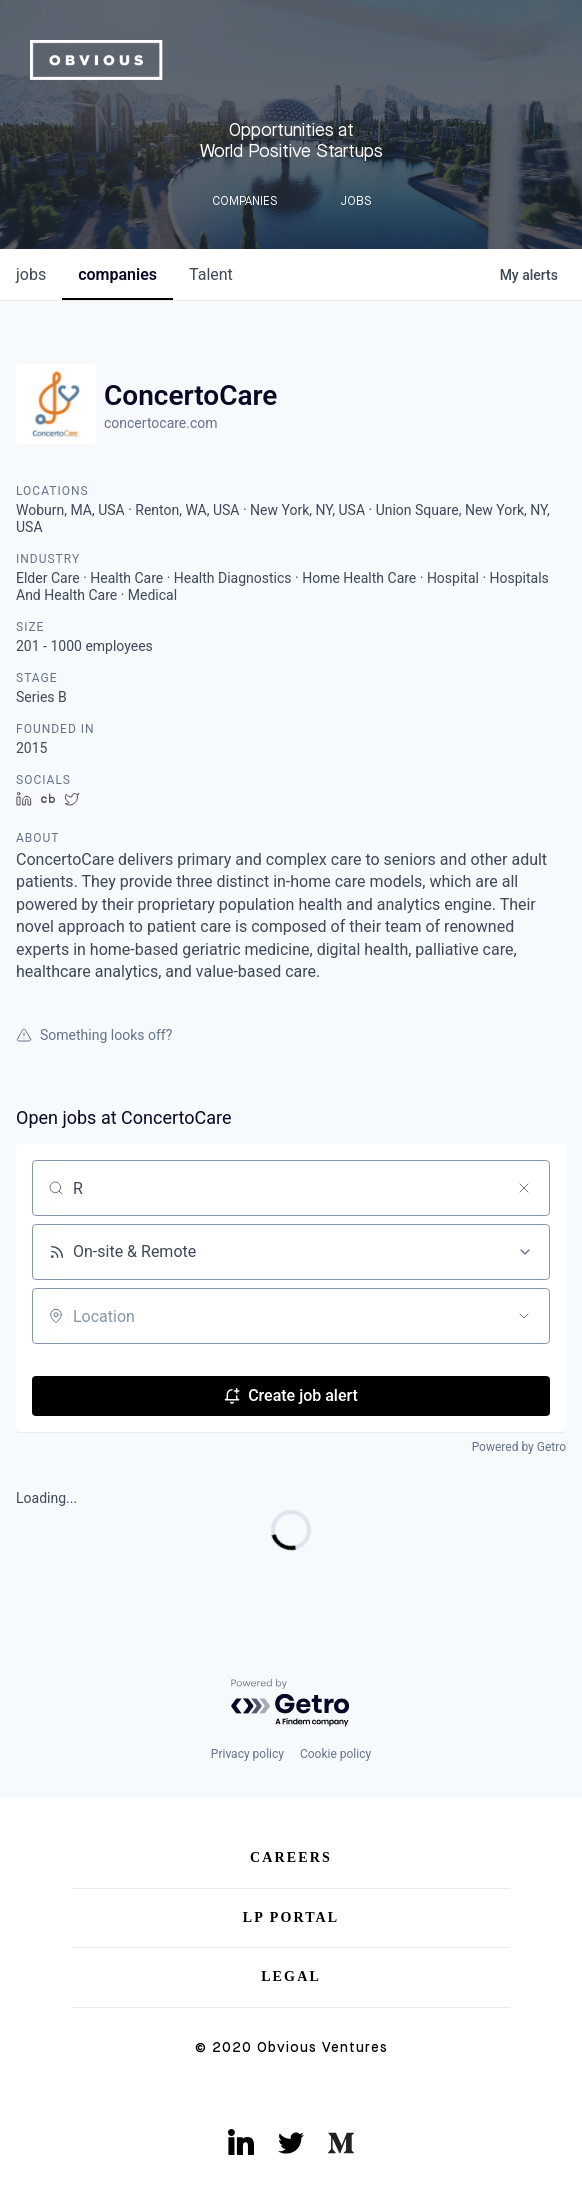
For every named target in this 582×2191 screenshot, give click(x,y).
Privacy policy (247, 1754)
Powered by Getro (519, 1447)
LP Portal (291, 1917)
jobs (31, 274)
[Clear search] (524, 1188)
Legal (291, 1976)
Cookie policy (335, 1754)
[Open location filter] (524, 1316)
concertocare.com (161, 423)
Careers (291, 1857)
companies (117, 274)
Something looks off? (94, 1035)
